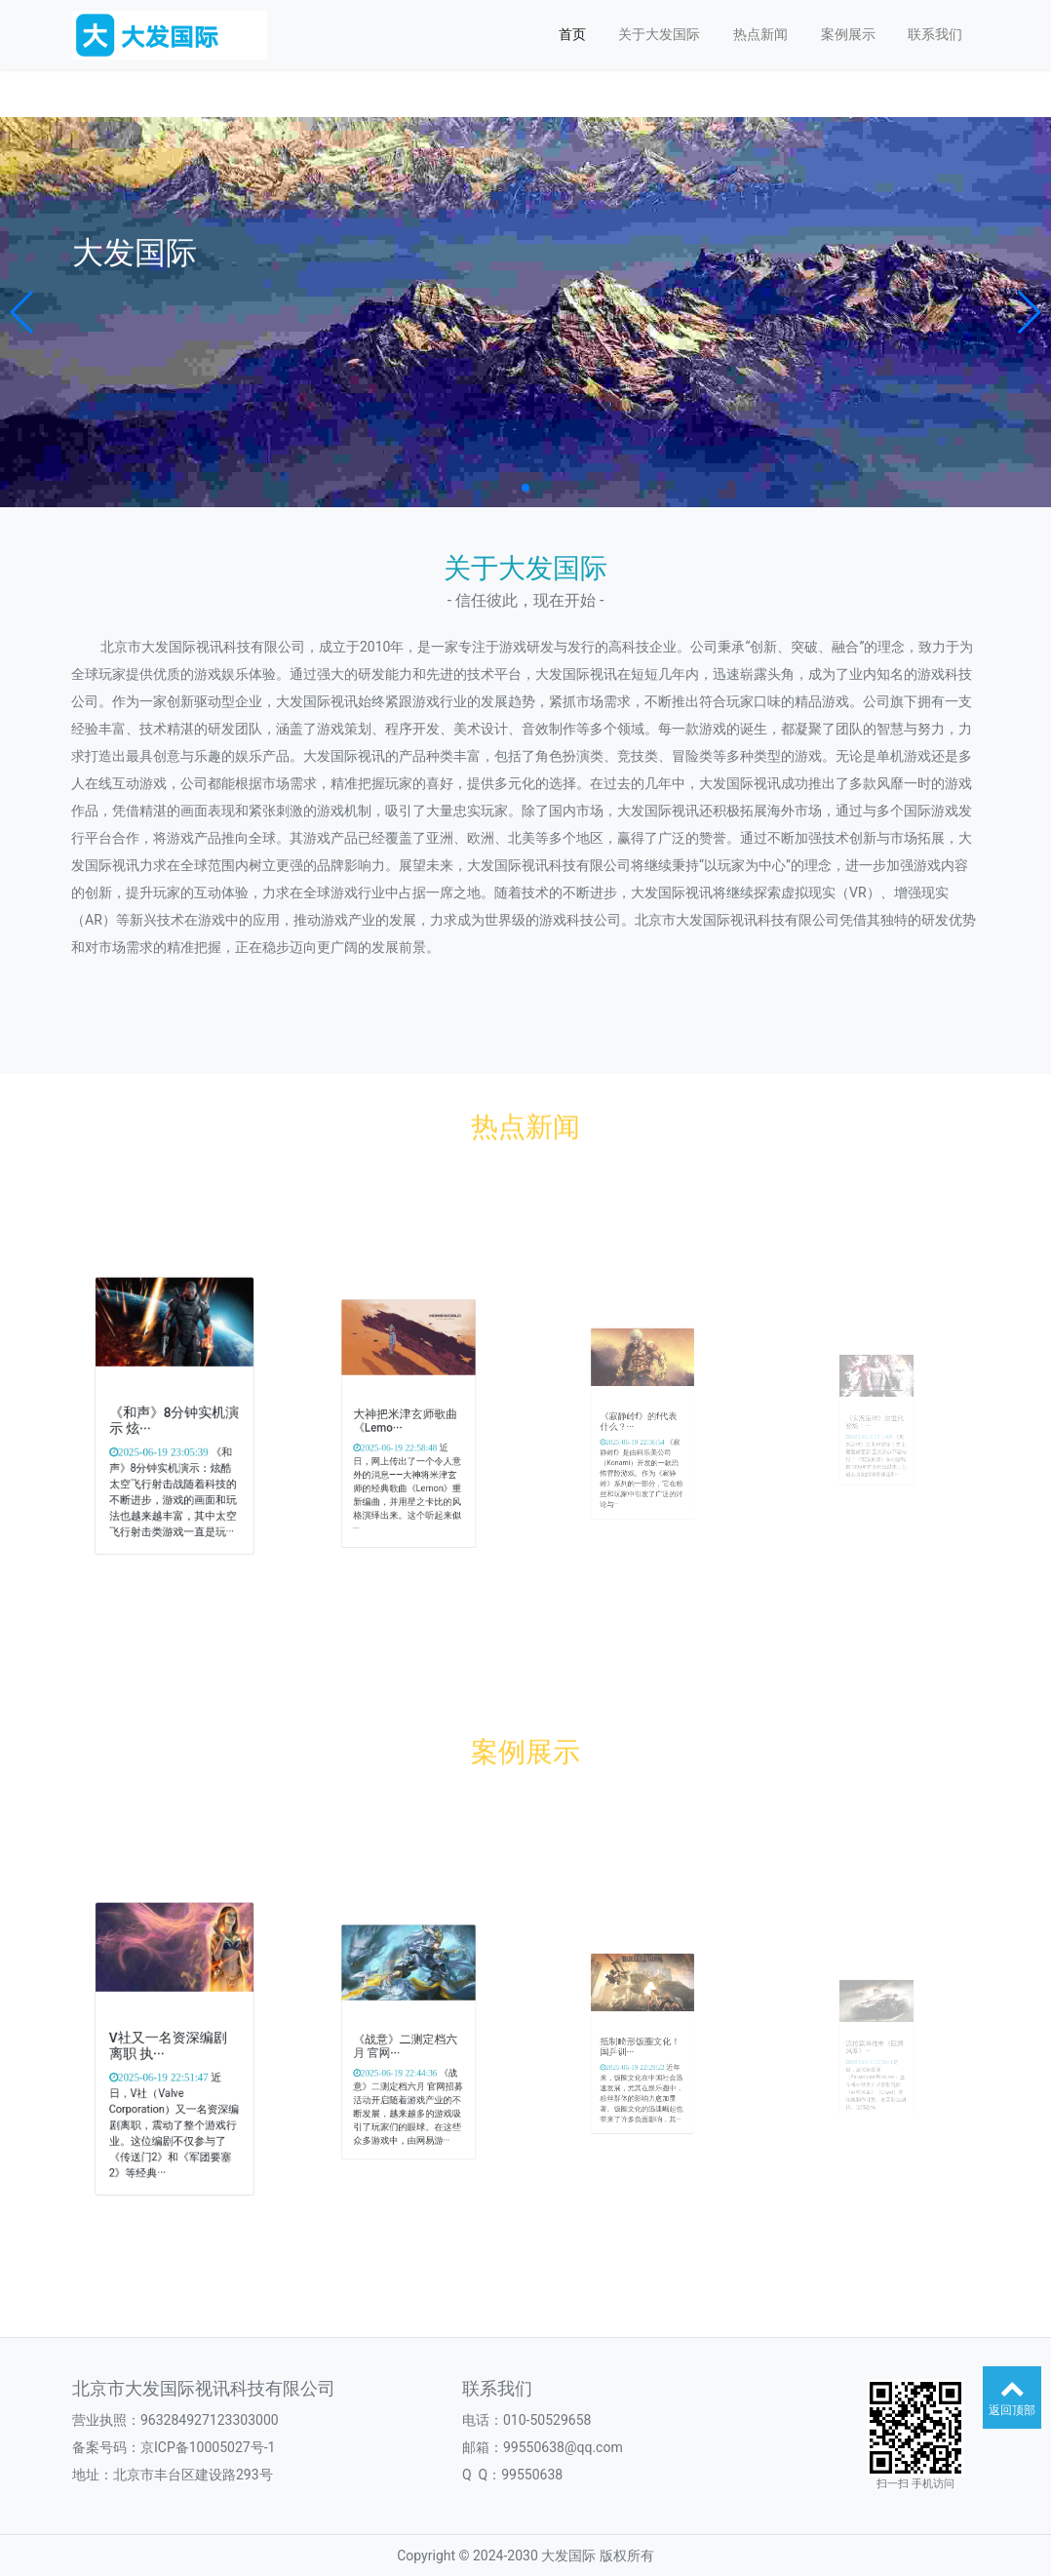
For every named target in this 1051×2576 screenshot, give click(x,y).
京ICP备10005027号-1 (207, 2447)
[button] (23, 312)
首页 (572, 34)
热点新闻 (760, 34)
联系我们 (935, 34)
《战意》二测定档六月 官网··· (406, 2047)
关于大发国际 (659, 34)
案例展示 (848, 34)
